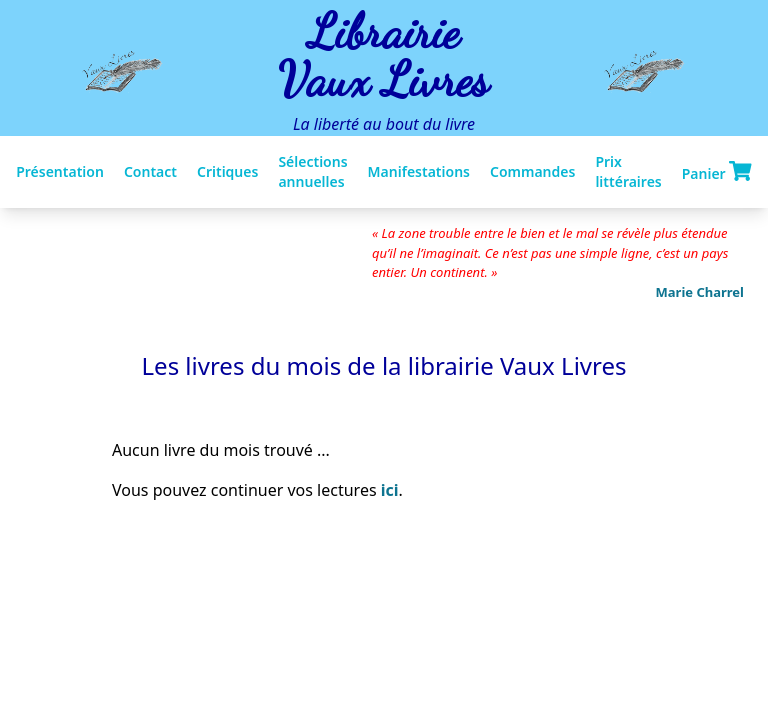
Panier (717, 172)
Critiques (227, 171)
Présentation (60, 171)
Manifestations (419, 171)
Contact (150, 171)
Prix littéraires (628, 171)
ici (390, 490)
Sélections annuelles (312, 171)
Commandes (532, 171)
